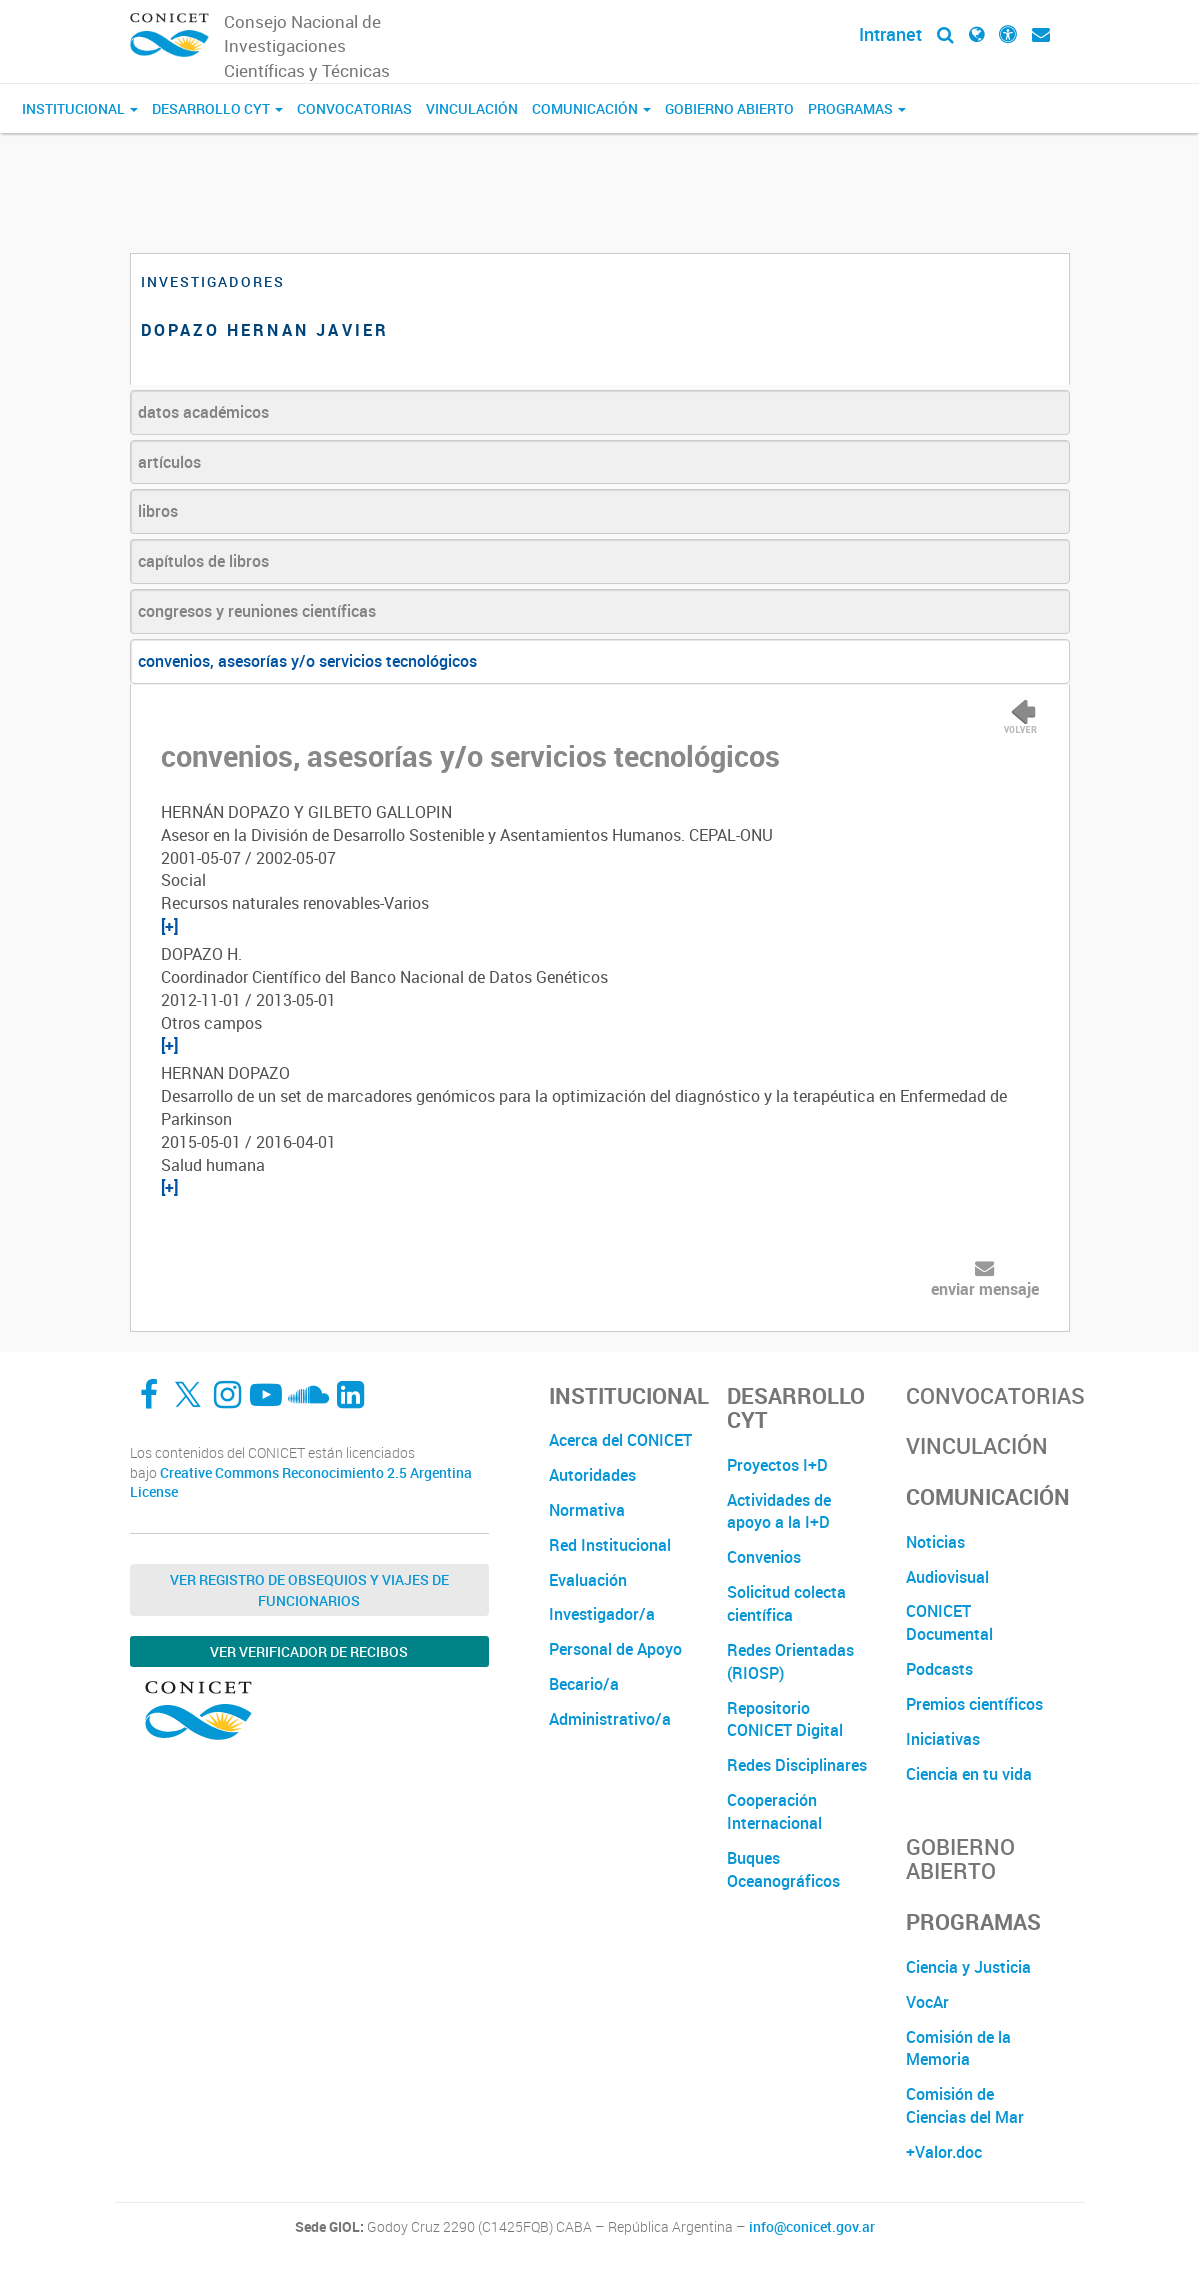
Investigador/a (602, 1614)
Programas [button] (857, 108)
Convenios (764, 1557)
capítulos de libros (203, 561)
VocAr (927, 2002)
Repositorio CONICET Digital (785, 1719)
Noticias (935, 1542)
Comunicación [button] (591, 108)
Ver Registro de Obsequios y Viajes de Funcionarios (309, 1590)
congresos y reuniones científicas (257, 611)
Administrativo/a (610, 1719)
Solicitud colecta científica (786, 1603)
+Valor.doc (944, 2152)
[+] (169, 926)
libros (158, 511)
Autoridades (592, 1475)
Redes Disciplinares (797, 1765)
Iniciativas (943, 1739)
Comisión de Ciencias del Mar (965, 2105)
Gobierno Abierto (729, 108)
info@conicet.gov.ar (812, 2227)
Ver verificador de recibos (309, 1651)
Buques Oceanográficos (783, 1869)
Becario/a (584, 1684)
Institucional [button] (80, 108)
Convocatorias (354, 108)
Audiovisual (947, 1577)
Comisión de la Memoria (958, 2048)
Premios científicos (974, 1704)
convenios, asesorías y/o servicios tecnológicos (307, 661)
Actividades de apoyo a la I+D (779, 1511)
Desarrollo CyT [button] (217, 108)
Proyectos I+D (777, 1465)
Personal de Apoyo (615, 1649)
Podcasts (939, 1669)
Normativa (587, 1510)
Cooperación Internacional (774, 1811)
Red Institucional (610, 1545)
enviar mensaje (985, 1289)
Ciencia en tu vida (969, 1774)
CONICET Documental (949, 1622)
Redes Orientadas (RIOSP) (790, 1661)
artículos (169, 462)
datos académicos (203, 412)
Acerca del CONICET (620, 1440)
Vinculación (472, 108)
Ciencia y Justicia (968, 1967)
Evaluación (588, 1580)
